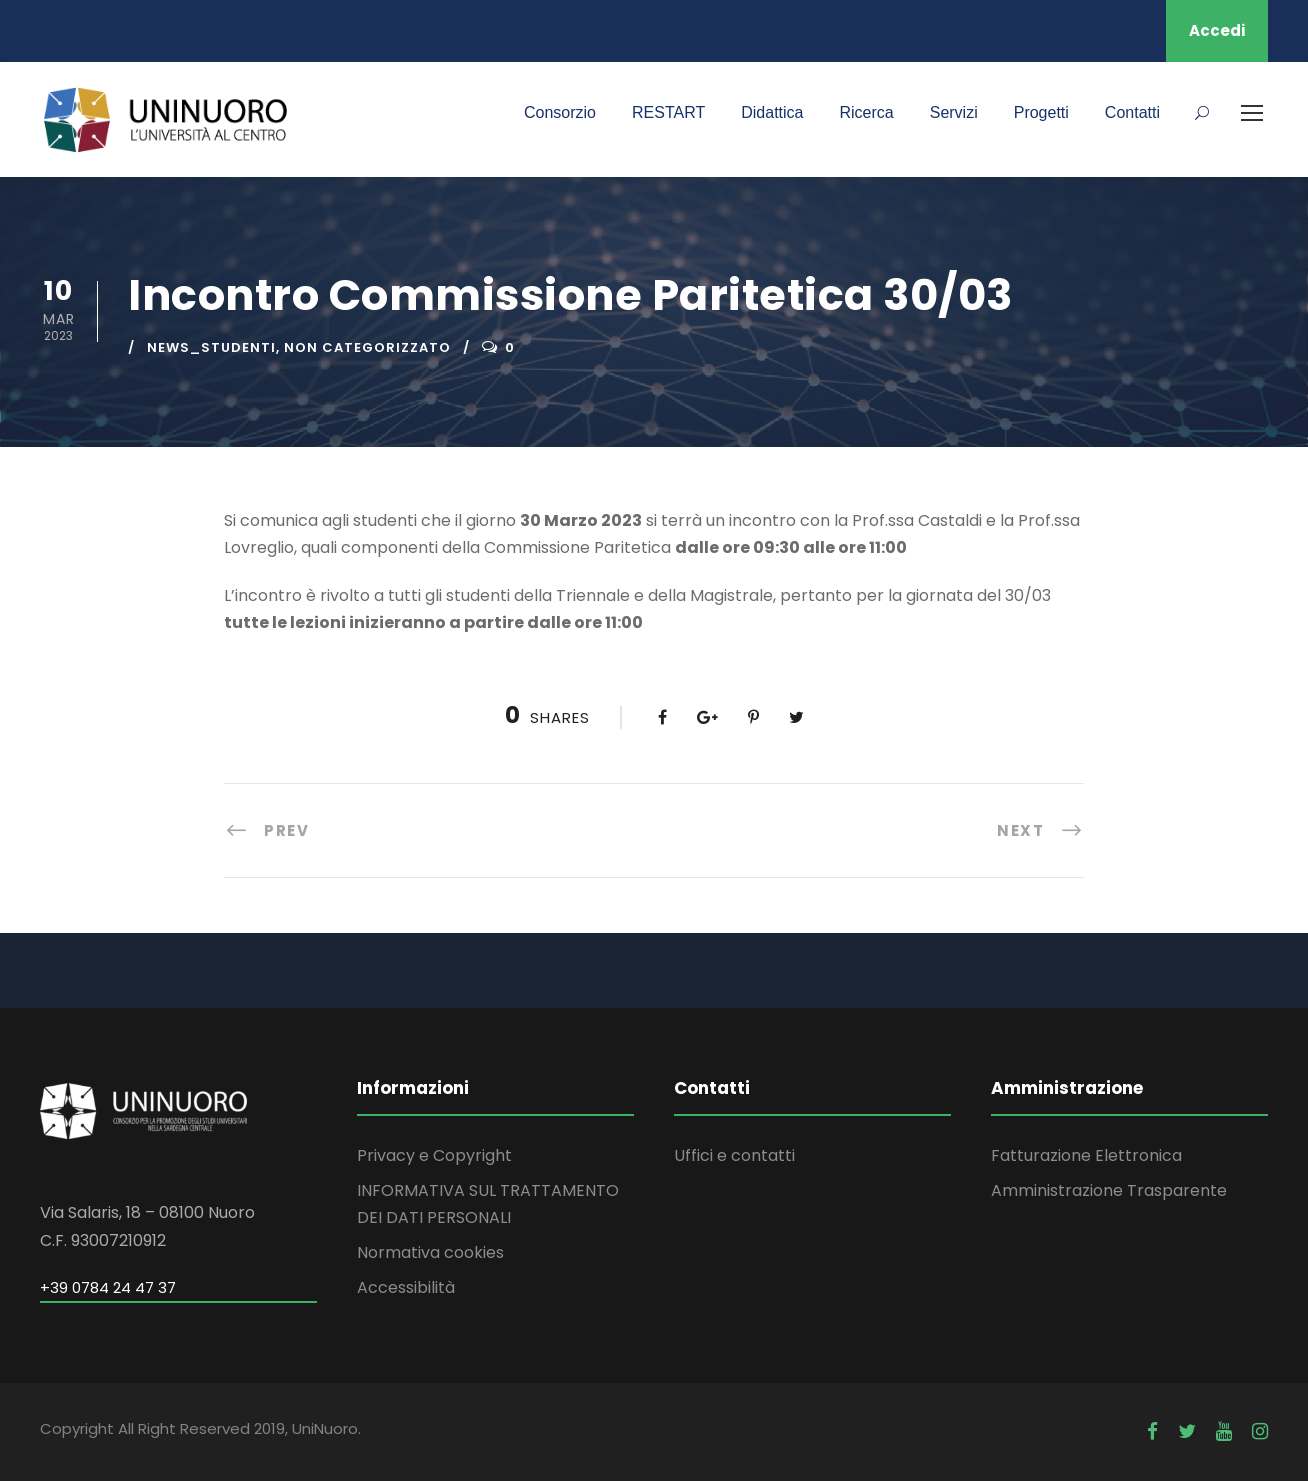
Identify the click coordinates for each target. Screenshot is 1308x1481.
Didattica (772, 112)
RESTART (668, 112)
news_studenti (211, 347)
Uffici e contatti (734, 1155)
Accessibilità (406, 1287)
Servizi (954, 112)
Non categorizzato (367, 347)
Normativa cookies (430, 1252)
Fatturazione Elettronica (1086, 1155)
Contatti (1132, 112)
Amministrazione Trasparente (1109, 1190)
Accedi (1217, 30)
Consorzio (560, 112)
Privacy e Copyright (434, 1155)
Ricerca (866, 112)
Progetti (1041, 112)
